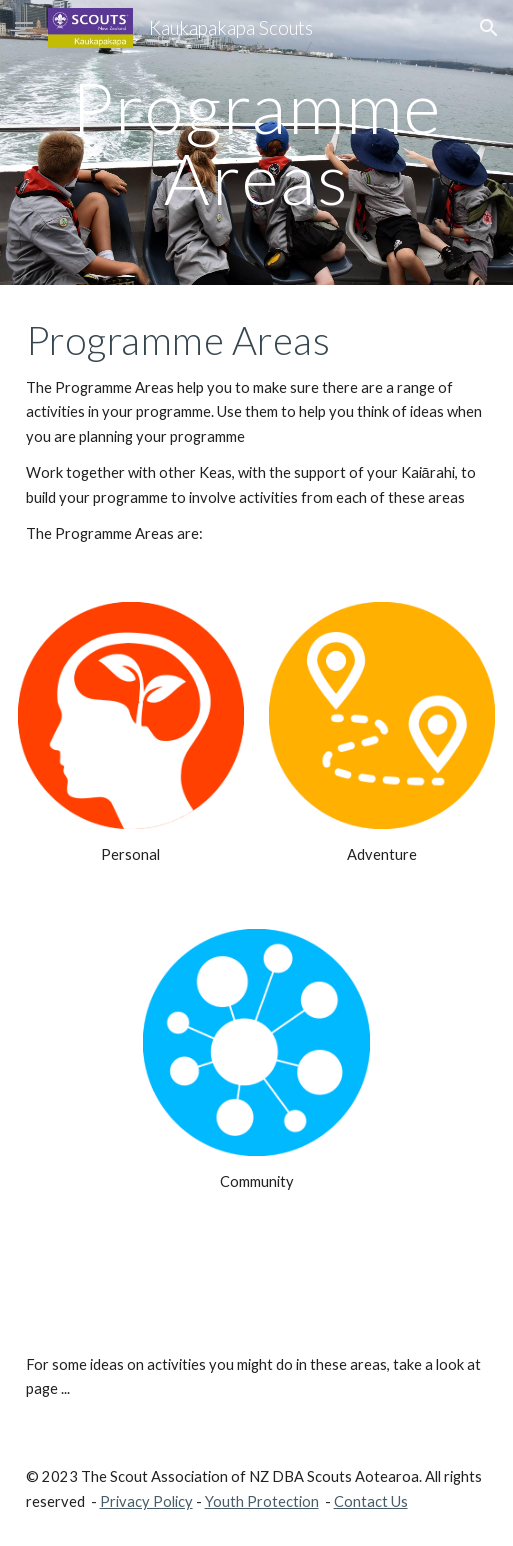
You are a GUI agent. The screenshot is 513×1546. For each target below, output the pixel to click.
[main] (257, 142)
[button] (24, 27)
